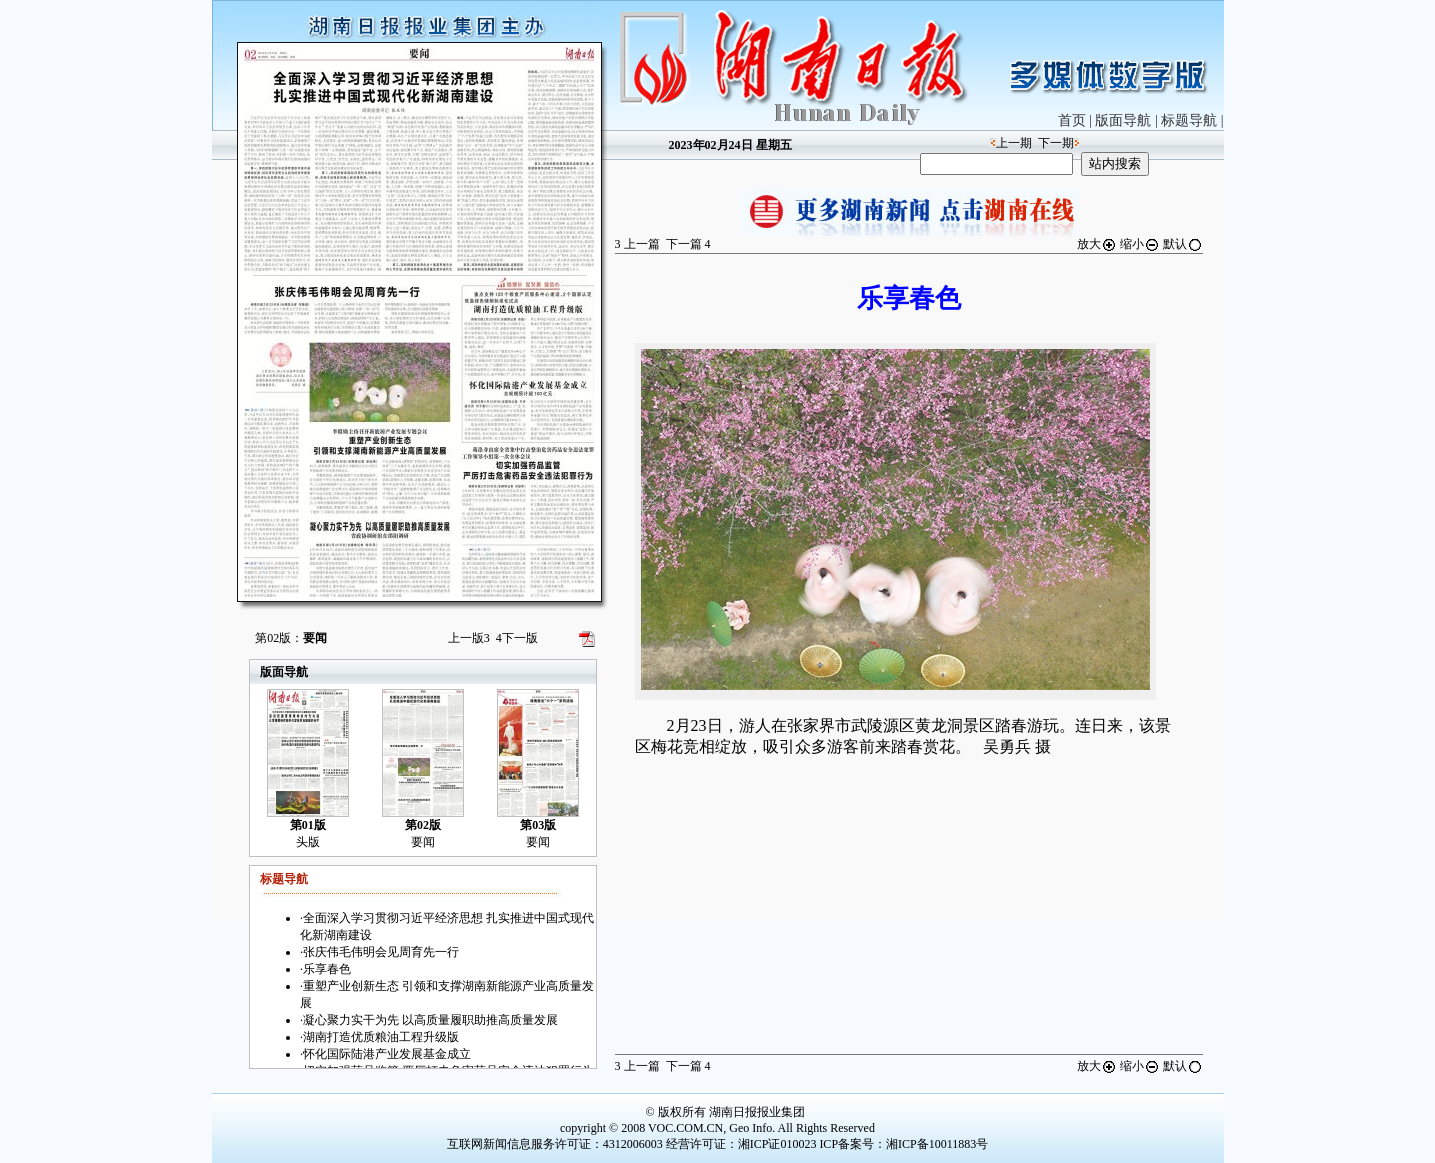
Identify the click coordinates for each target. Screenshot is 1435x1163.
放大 (1097, 244)
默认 (1183, 244)
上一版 (469, 638)
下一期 (1056, 143)
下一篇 (688, 244)
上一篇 (637, 244)
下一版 (517, 638)
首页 (1072, 120)
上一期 (1014, 143)
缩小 (1140, 244)
